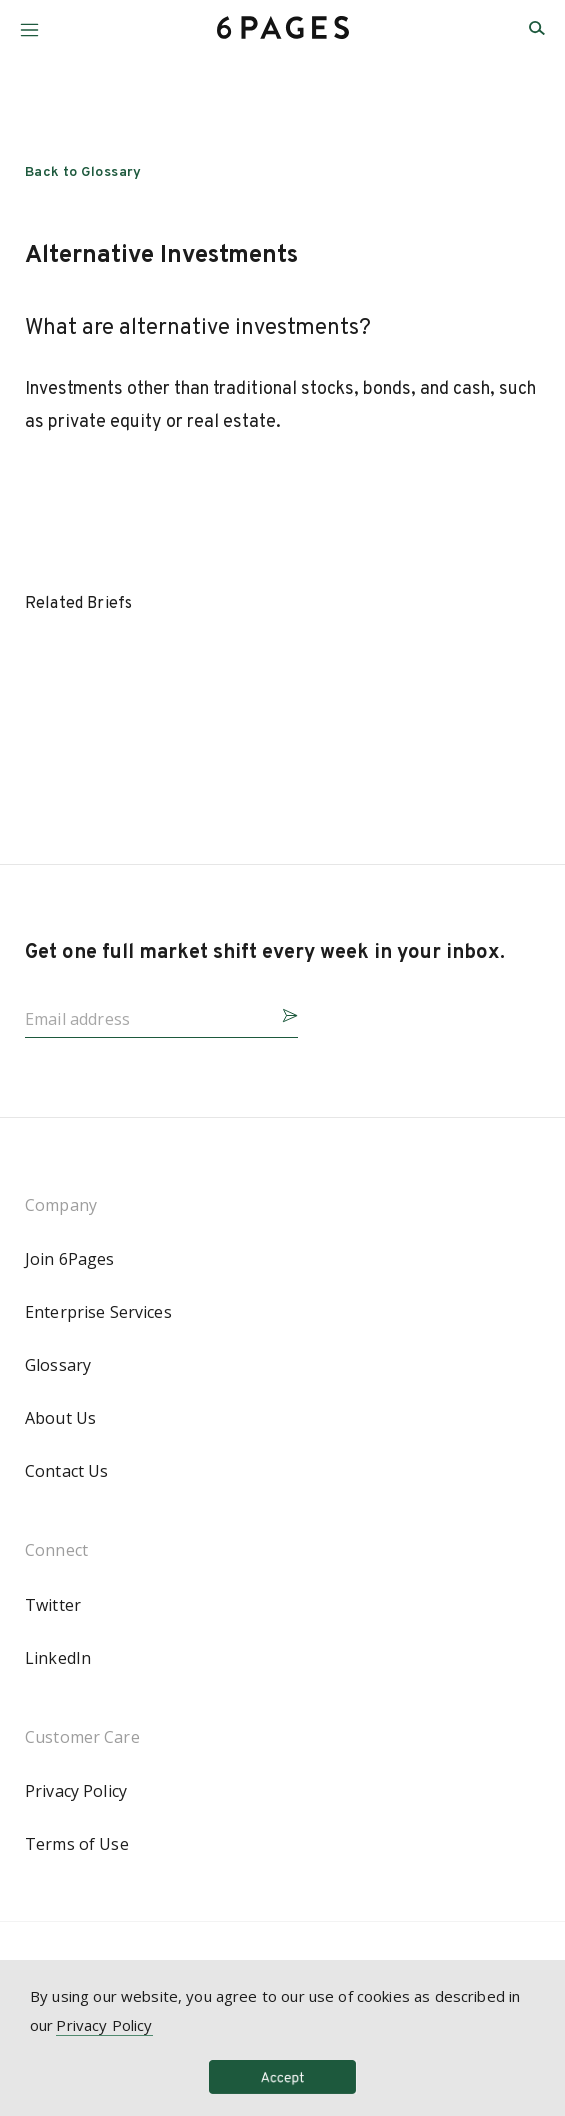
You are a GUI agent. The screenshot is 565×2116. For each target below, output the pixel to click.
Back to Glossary (83, 172)
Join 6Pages (70, 1259)
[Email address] (145, 1013)
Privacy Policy (76, 1791)
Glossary (58, 1365)
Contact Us (66, 1471)
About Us (60, 1418)
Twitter (53, 1605)
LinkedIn (58, 1658)
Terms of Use (77, 1844)
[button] (29, 22)
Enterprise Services (98, 1312)
